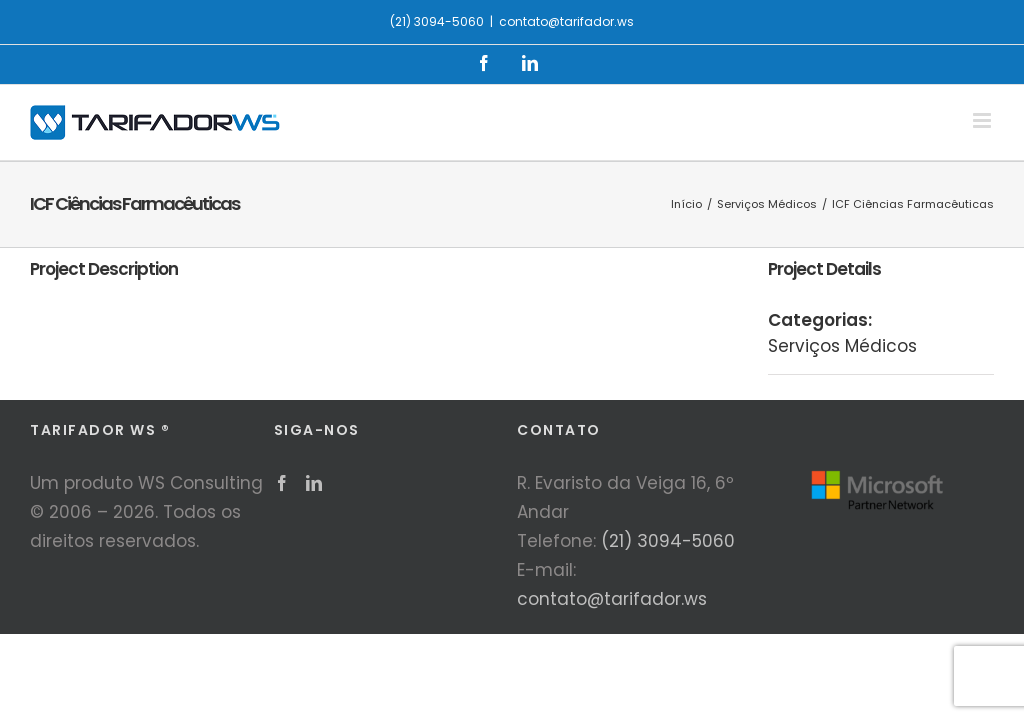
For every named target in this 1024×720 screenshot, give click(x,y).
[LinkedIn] (314, 483)
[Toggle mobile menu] (983, 120)
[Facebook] (282, 483)
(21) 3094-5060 (668, 541)
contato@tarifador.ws (566, 21)
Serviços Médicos (842, 346)
